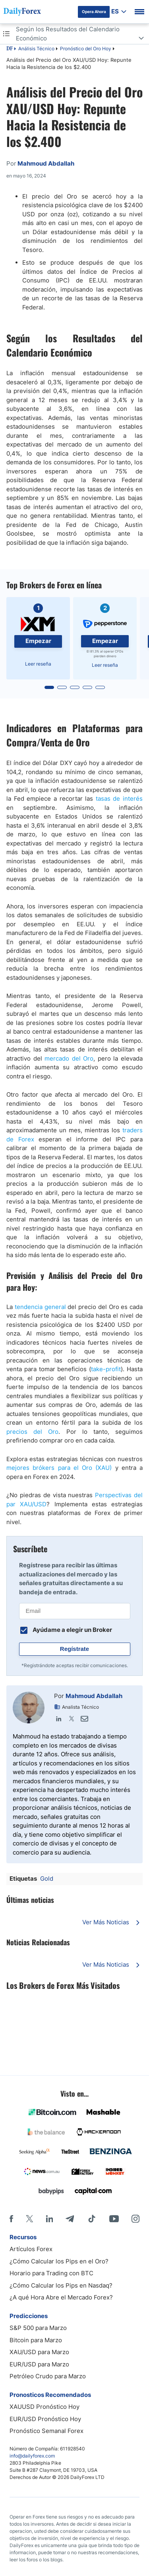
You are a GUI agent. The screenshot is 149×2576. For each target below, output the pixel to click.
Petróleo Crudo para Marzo (48, 2376)
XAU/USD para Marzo (39, 2352)
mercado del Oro (69, 1058)
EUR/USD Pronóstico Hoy (45, 2419)
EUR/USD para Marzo (39, 2364)
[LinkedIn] (49, 2218)
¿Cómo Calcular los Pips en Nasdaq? (61, 2285)
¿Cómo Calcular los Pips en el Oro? (59, 2261)
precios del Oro (32, 1431)
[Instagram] (135, 2219)
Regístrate (74, 1648)
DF (9, 49)
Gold (46, 1878)
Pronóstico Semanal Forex (46, 2431)
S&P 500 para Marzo (38, 2328)
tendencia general (40, 1307)
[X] (29, 2218)
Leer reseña (38, 664)
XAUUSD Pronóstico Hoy (44, 2406)
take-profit (106, 1369)
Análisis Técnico (36, 49)
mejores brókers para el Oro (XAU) (59, 1467)
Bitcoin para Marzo (36, 2340)
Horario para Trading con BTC (51, 2273)
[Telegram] (70, 2218)
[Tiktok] (92, 2218)
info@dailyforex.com (32, 2456)
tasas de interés (119, 798)
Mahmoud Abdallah (94, 1696)
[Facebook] (11, 2218)
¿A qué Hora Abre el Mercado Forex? (61, 2297)
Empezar (38, 641)
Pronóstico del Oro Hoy (85, 49)
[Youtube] (114, 2218)
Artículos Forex (31, 2249)
